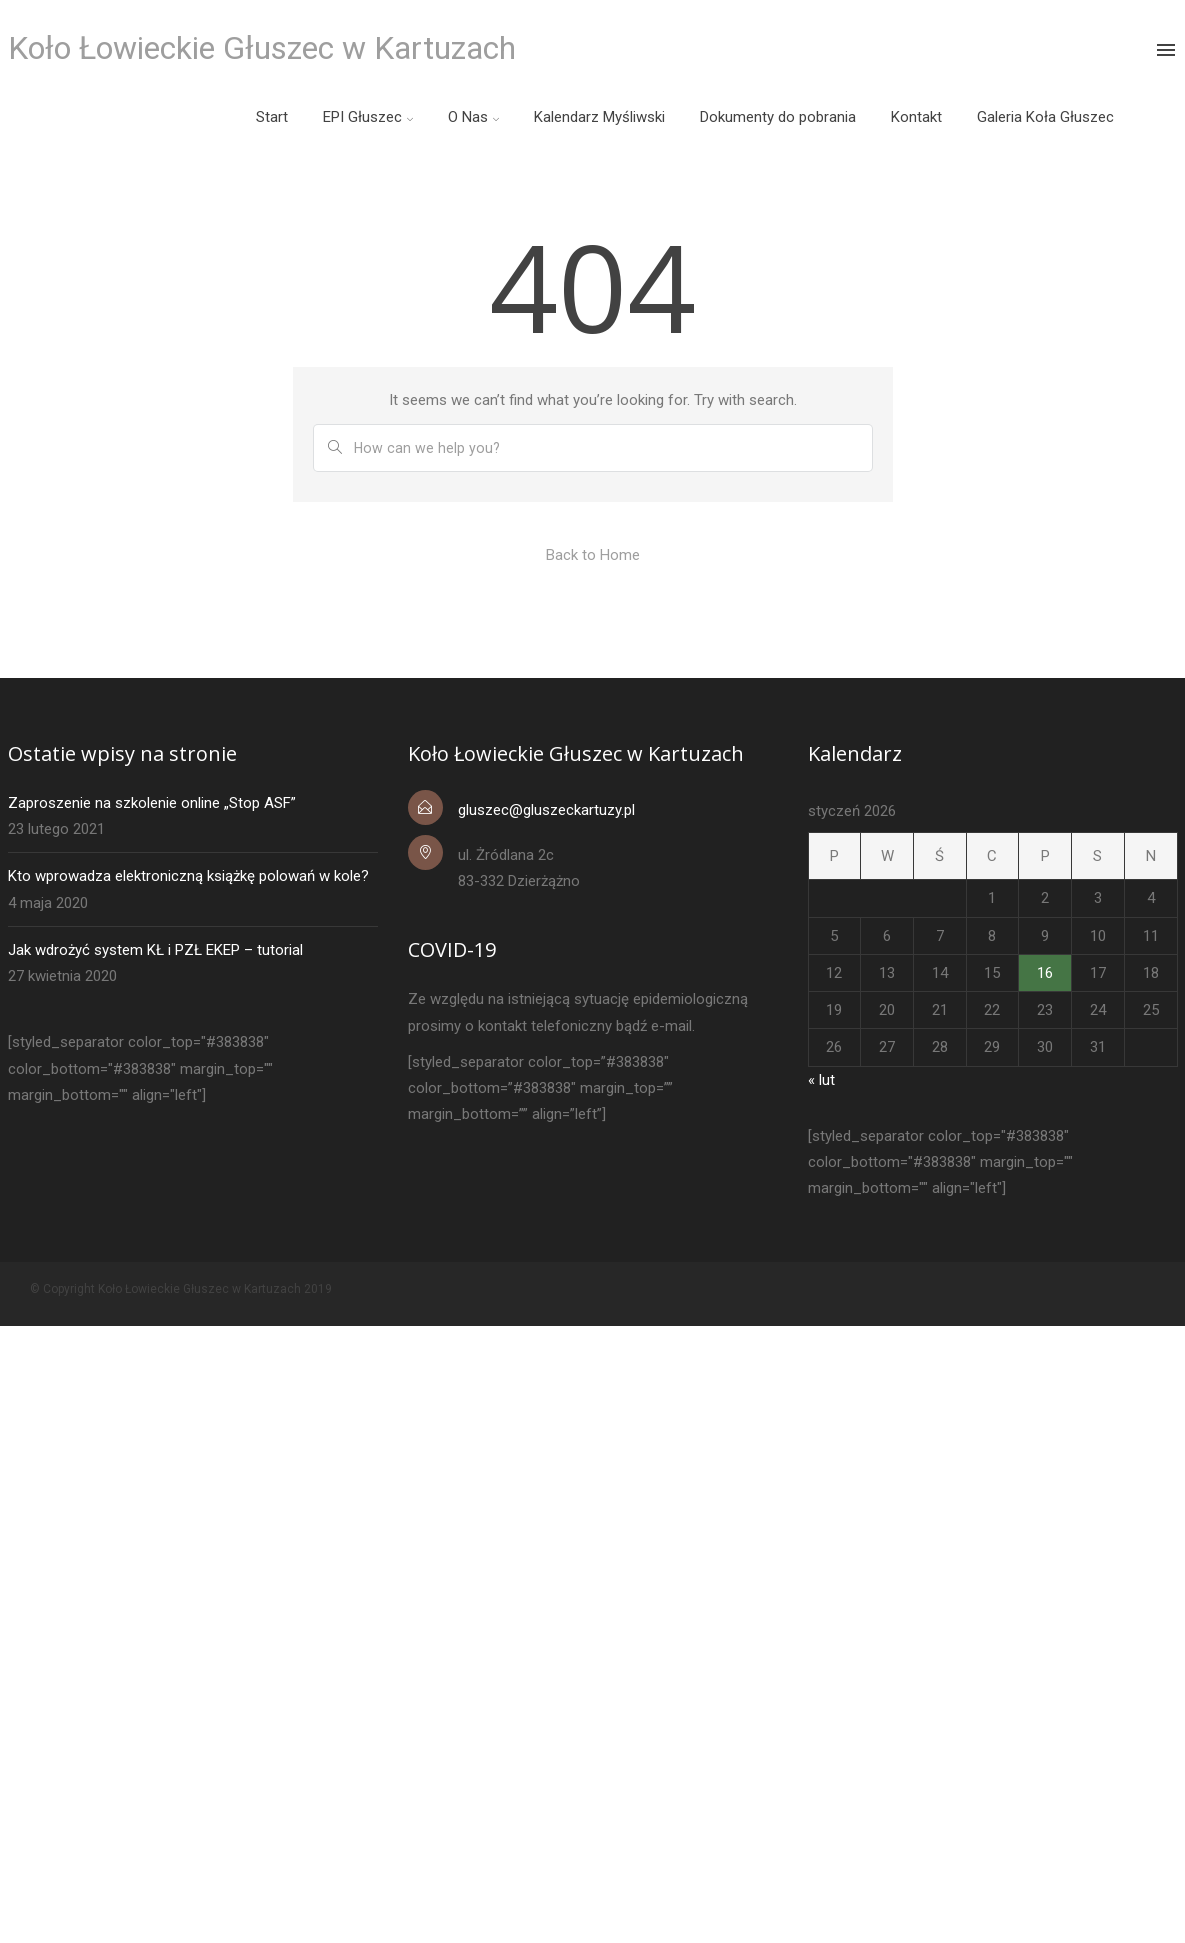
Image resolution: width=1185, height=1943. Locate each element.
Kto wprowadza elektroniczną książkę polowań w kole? (188, 876)
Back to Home (593, 555)
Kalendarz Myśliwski (599, 117)
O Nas (468, 117)
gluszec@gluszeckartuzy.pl (546, 810)
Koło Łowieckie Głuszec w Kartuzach (262, 48)
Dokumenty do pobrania (778, 117)
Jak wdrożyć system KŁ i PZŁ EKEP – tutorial (155, 950)
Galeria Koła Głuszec (1045, 117)
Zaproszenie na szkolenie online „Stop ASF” (152, 803)
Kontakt (916, 117)
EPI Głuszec (362, 117)
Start (272, 117)
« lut (821, 1080)
